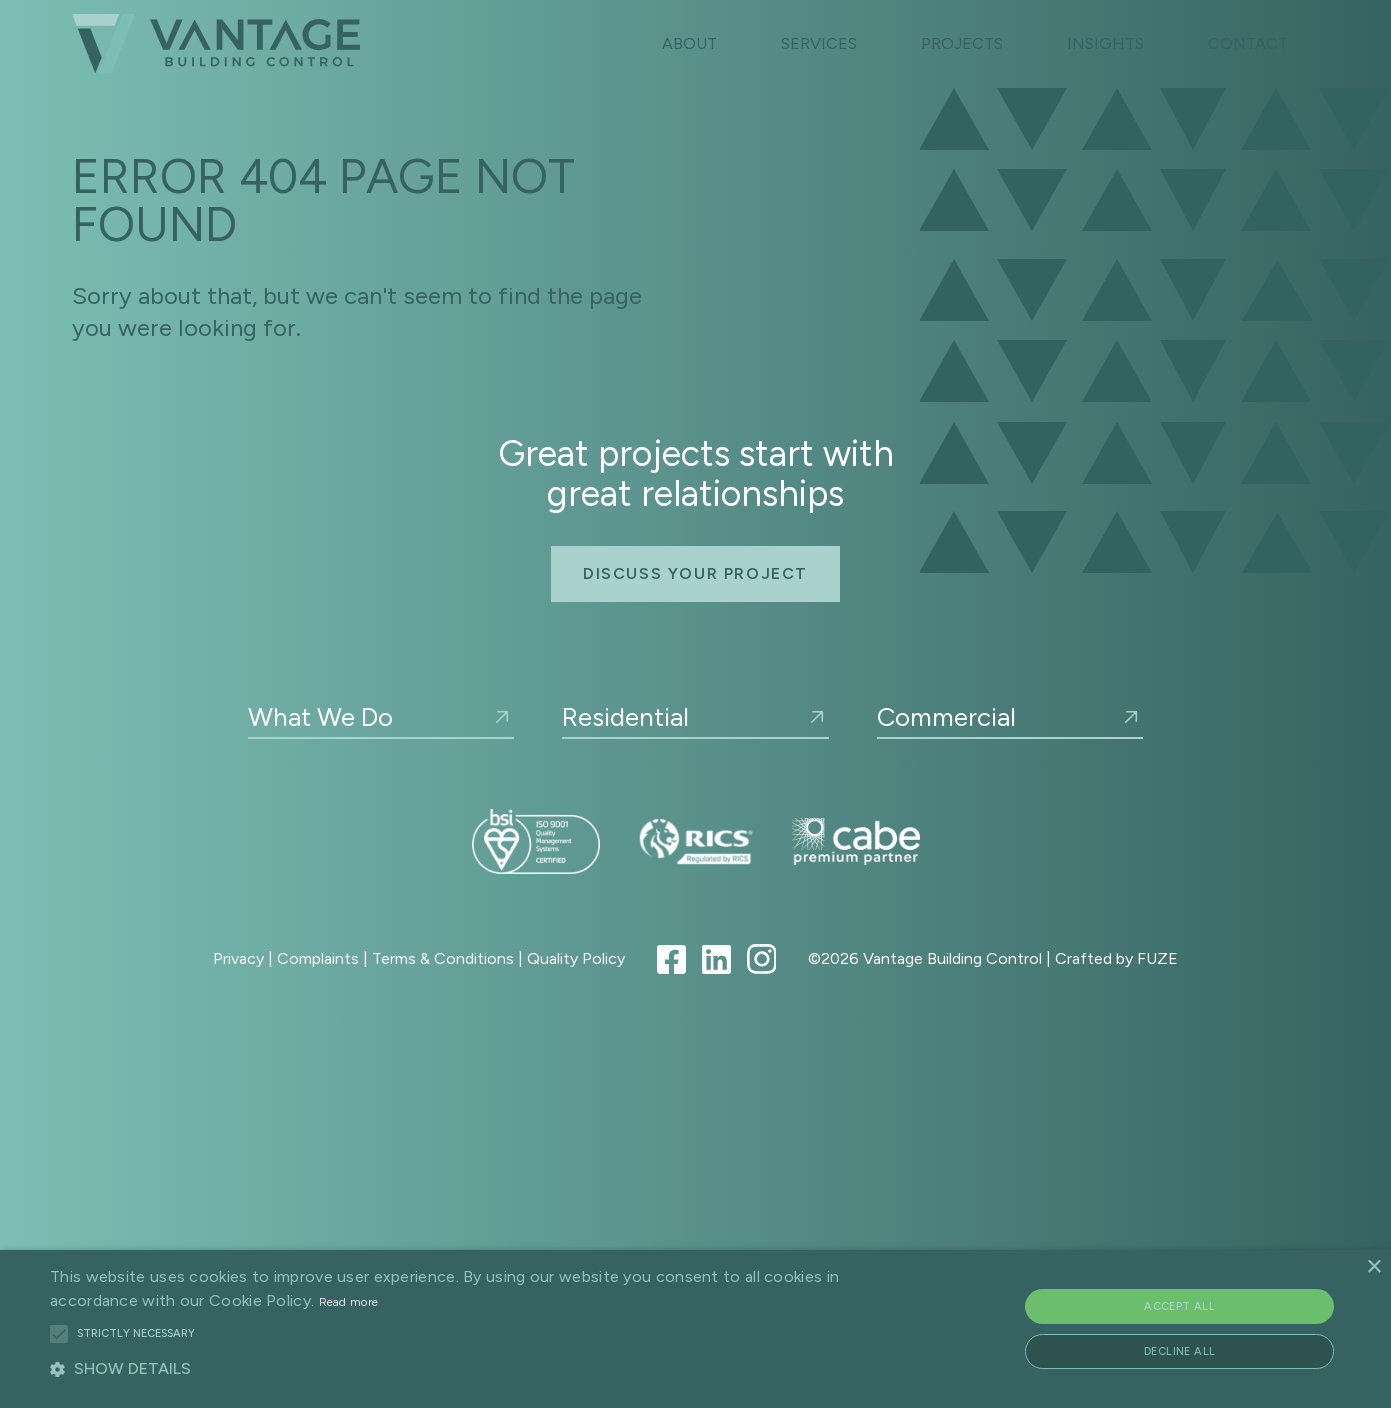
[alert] (695, 1329)
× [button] (1373, 1267)
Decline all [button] (1179, 1351)
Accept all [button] (1179, 1306)
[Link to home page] (216, 43)
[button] (59, 1334)
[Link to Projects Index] (962, 44)
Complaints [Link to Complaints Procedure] (318, 958)
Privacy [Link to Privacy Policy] (238, 958)
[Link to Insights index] (1105, 44)
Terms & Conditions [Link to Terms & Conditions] (443, 958)
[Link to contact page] (1248, 44)
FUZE (1157, 958)
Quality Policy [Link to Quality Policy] (576, 958)
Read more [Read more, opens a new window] (349, 1302)
